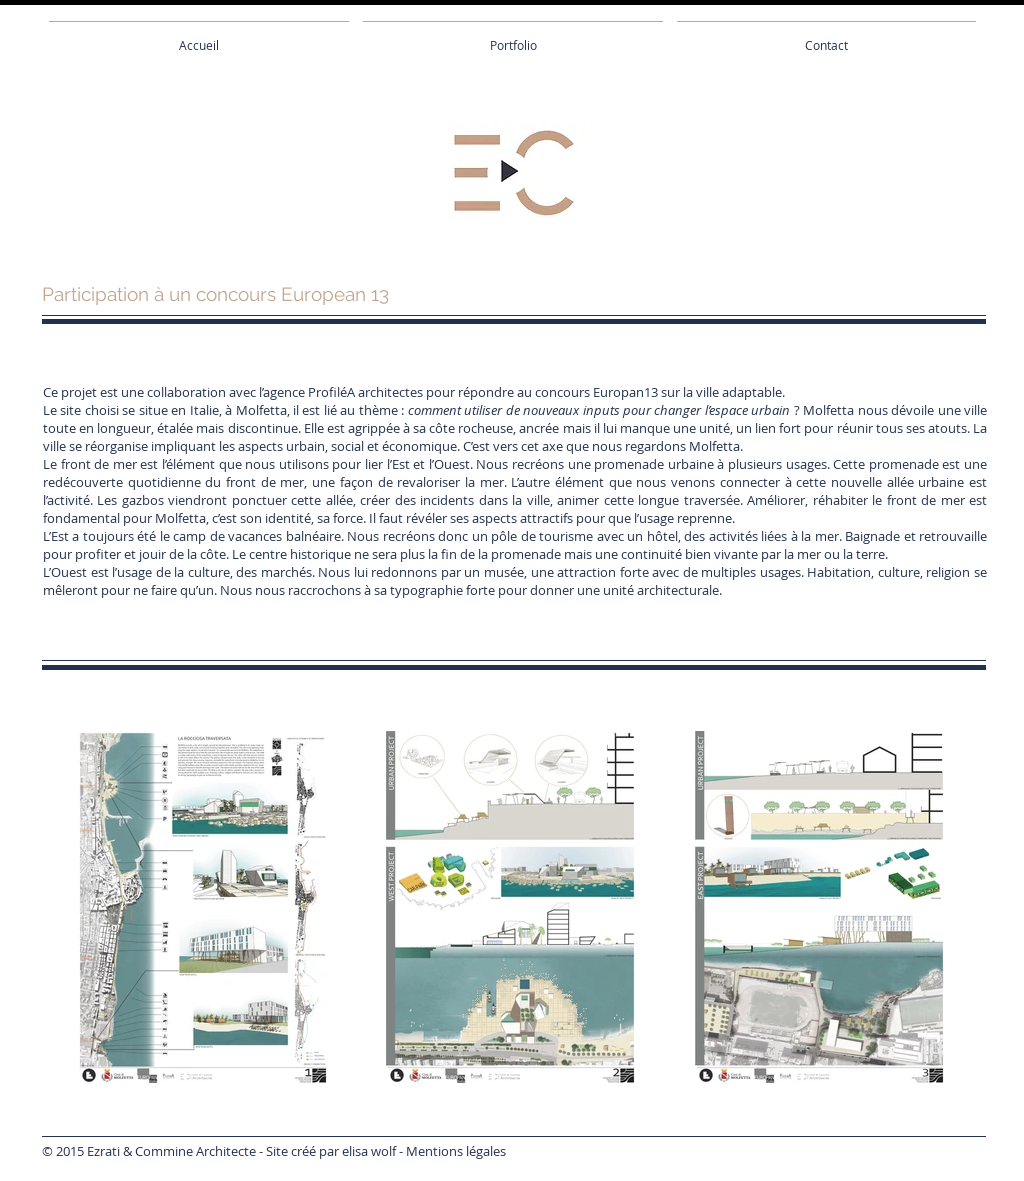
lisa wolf (372, 1151)
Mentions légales (456, 1151)
